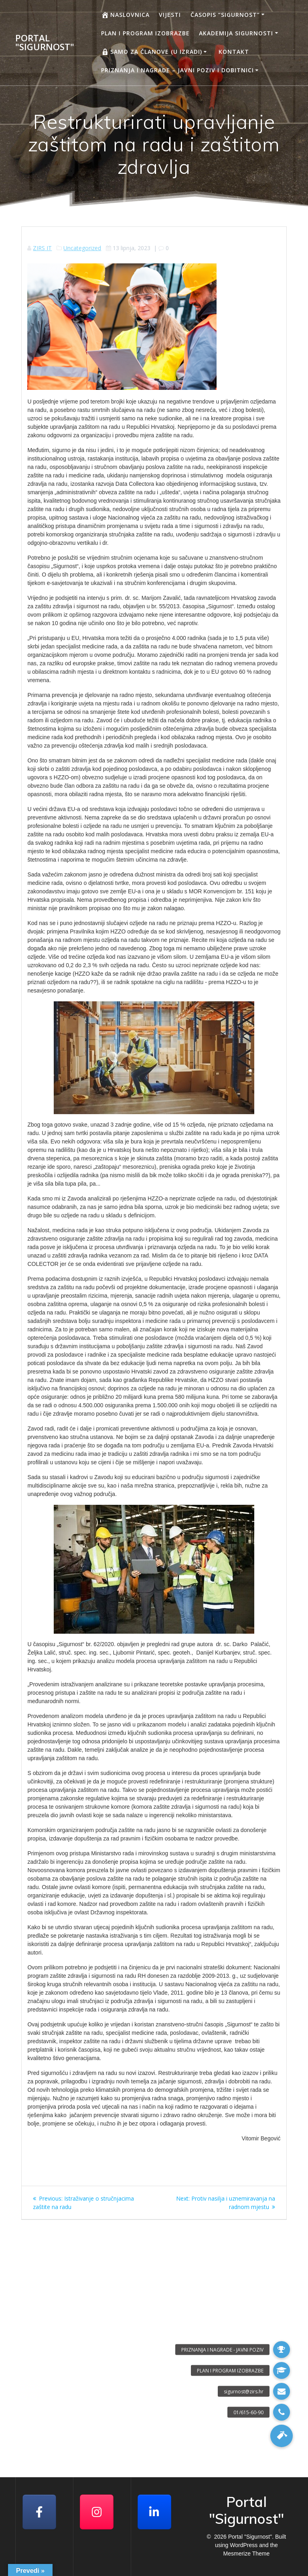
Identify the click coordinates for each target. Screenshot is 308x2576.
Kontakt (234, 51)
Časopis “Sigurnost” (225, 14)
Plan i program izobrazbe (145, 33)
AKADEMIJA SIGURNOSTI (236, 33)
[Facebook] (39, 2511)
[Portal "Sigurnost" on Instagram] (96, 2511)
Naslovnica (125, 15)
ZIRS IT (42, 248)
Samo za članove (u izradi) (151, 52)
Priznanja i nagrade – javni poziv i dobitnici (177, 70)
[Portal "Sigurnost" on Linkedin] (154, 2511)
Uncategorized (82, 248)
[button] (281, 2436)
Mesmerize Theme (246, 2553)
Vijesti (170, 14)
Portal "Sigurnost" (44, 43)
